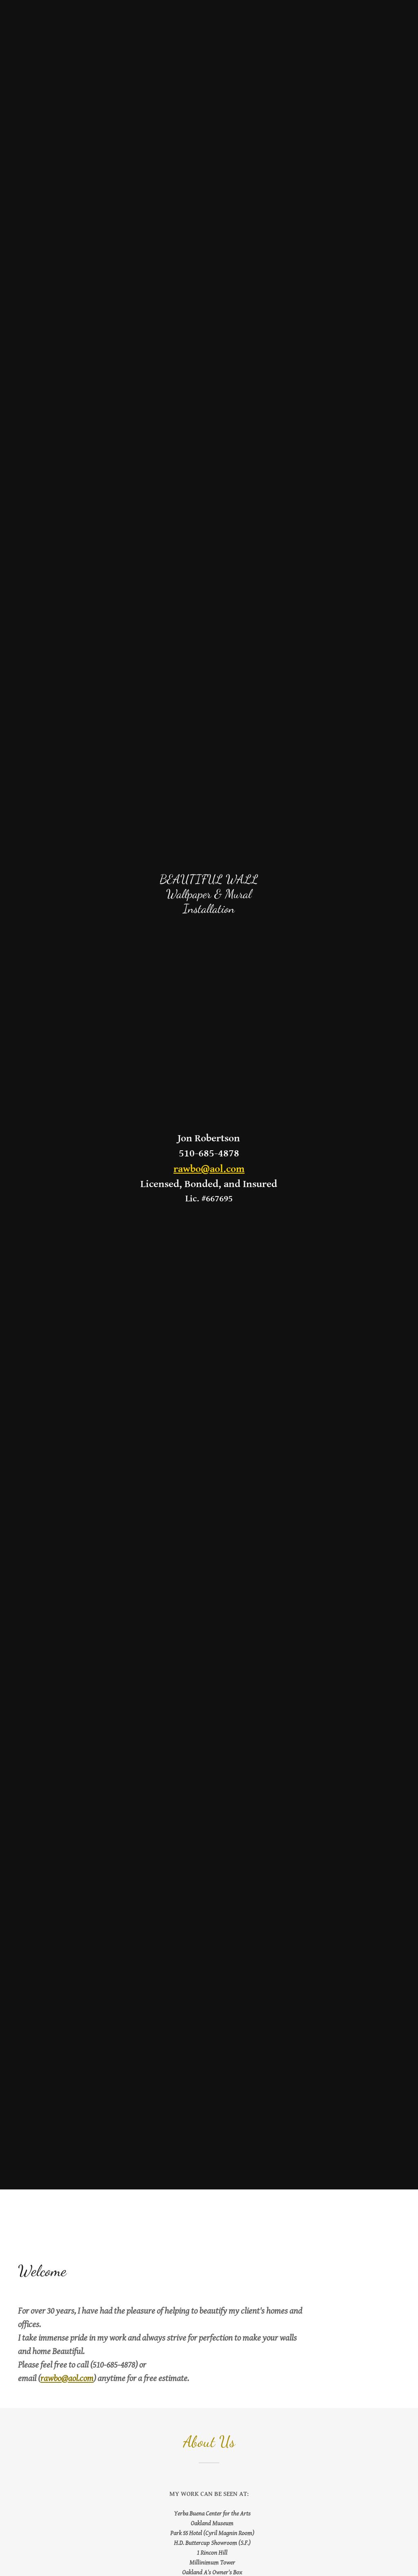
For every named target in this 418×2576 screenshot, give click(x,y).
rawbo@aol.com (209, 1169)
